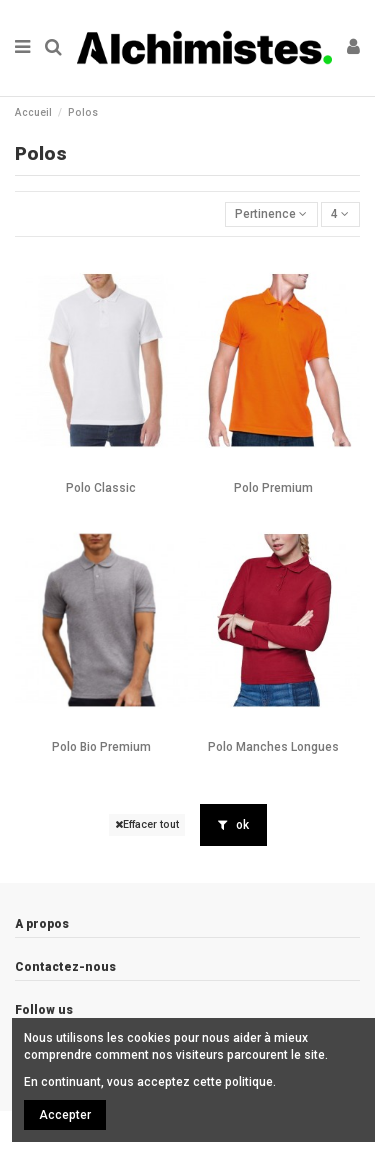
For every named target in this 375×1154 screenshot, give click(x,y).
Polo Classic (101, 488)
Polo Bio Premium (101, 747)
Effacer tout (147, 824)
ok (233, 825)
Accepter (65, 1115)
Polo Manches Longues (273, 747)
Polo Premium (273, 488)
